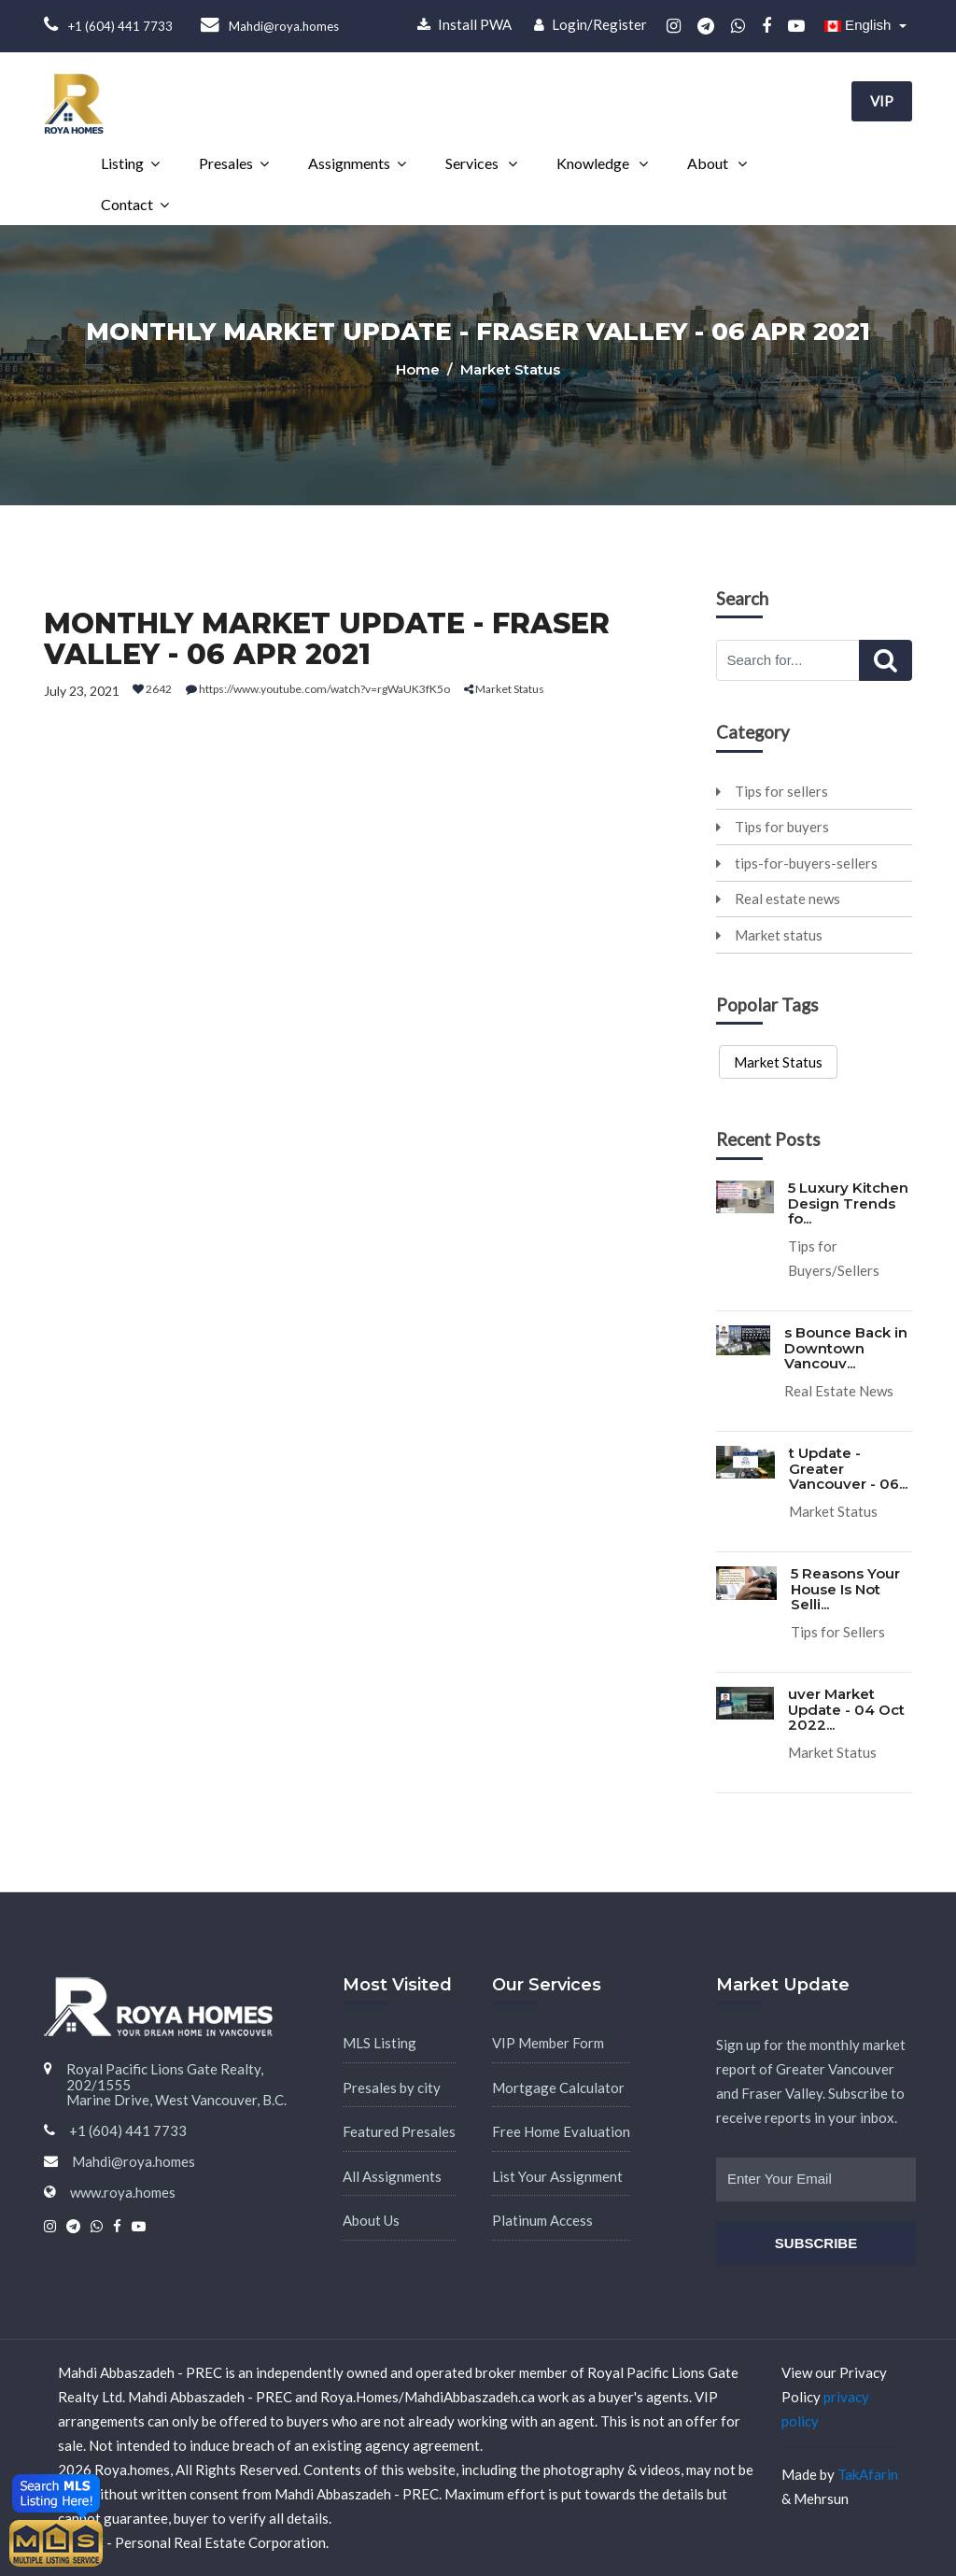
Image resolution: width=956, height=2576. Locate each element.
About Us (371, 2220)
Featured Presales (399, 2131)
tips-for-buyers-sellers (797, 863)
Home (419, 369)
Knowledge (594, 163)
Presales (226, 163)
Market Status (778, 1062)
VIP (881, 100)
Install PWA (464, 24)
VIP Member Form (548, 2042)
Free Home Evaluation (561, 2131)
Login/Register (590, 24)
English (859, 25)
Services (473, 163)
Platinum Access (542, 2220)
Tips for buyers (772, 826)
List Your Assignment (557, 2176)
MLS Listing (379, 2042)
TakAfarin (867, 2474)
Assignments (349, 163)
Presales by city (392, 2087)
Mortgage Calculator (558, 2087)
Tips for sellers (772, 791)
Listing (122, 163)
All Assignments (392, 2176)
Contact (127, 204)
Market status (769, 935)
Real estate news (778, 898)
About (709, 163)
